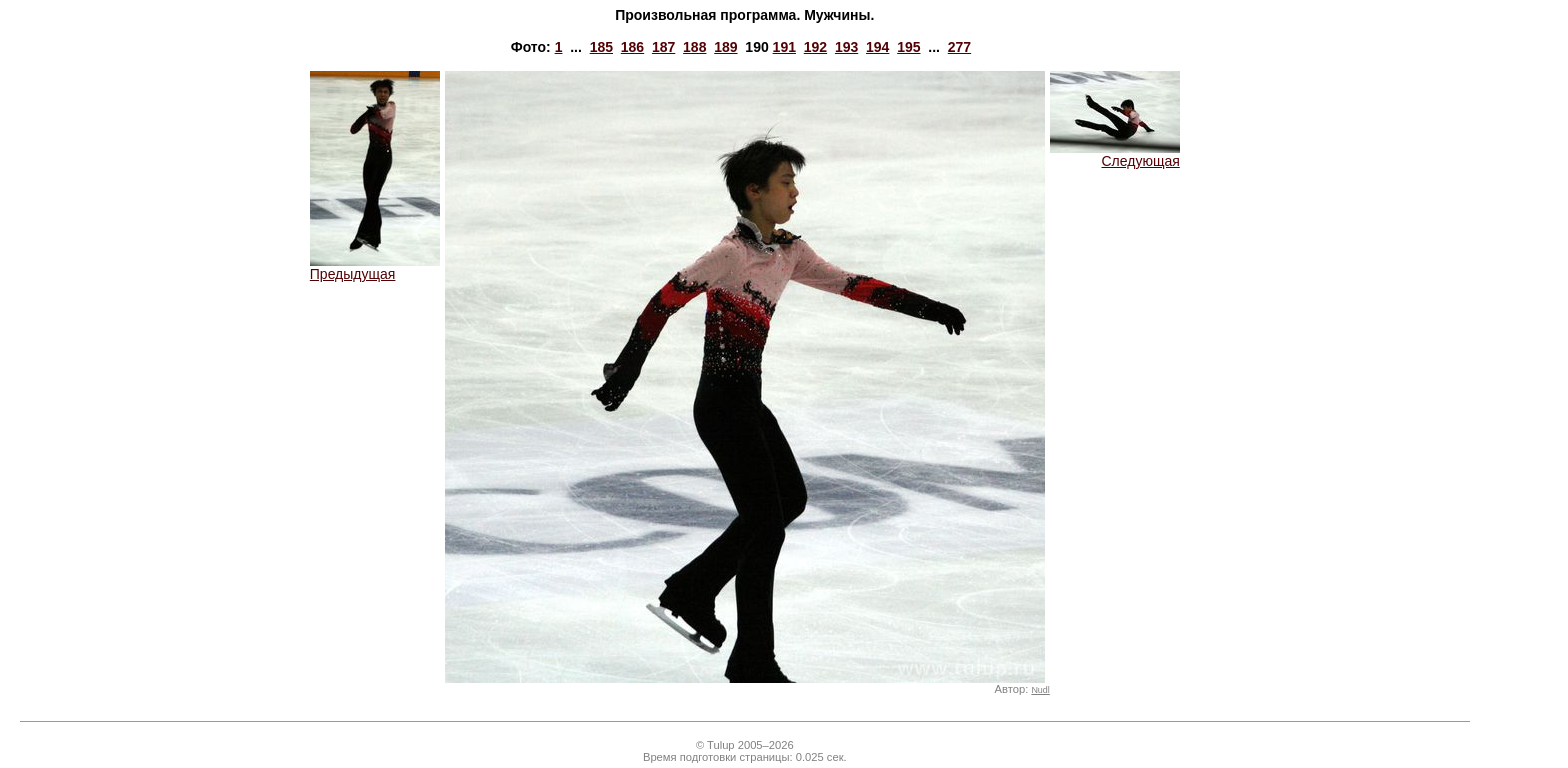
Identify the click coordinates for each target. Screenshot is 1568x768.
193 (846, 47)
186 (632, 47)
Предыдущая (375, 267)
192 (815, 47)
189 (725, 47)
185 (601, 47)
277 (959, 47)
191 (784, 47)
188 (694, 47)
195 (908, 47)
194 (877, 47)
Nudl (1040, 690)
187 (663, 47)
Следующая (1115, 154)
